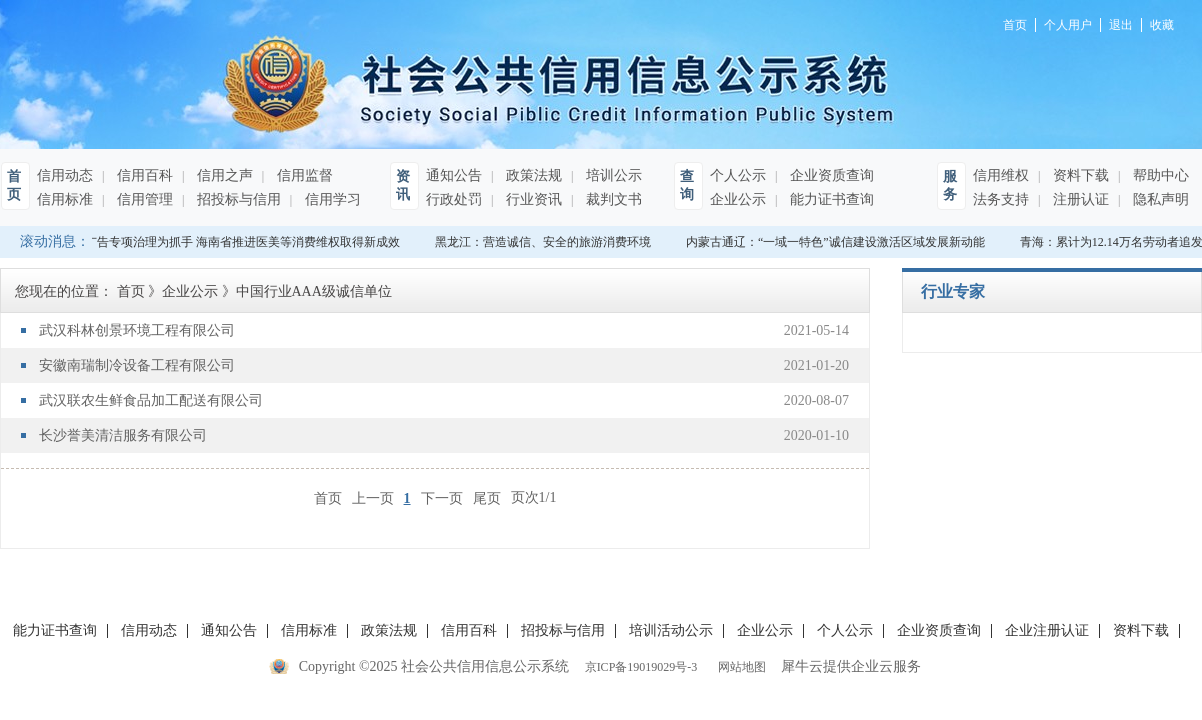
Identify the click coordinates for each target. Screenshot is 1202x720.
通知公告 (454, 175)
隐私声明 (1159, 199)
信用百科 (143, 175)
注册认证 (1079, 199)
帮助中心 (1159, 175)
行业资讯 (532, 199)
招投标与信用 (237, 199)
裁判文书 (612, 199)
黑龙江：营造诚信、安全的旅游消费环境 (546, 242)
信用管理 (143, 199)
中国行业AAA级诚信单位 (314, 291)
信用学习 (331, 199)
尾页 (487, 497)
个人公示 (738, 175)
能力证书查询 (830, 199)
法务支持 (1001, 199)
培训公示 (612, 175)
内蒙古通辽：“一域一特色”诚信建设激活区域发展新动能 (838, 242)
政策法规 (532, 175)
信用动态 (65, 175)
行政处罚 (454, 199)
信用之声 (223, 175)
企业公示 (738, 199)
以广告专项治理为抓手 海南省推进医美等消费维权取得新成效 (239, 242)
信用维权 (1001, 175)
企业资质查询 (830, 175)
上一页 (373, 497)
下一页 (442, 497)
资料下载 (1079, 175)
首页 (328, 497)
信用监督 (303, 175)
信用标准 (65, 199)
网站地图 (739, 667)
